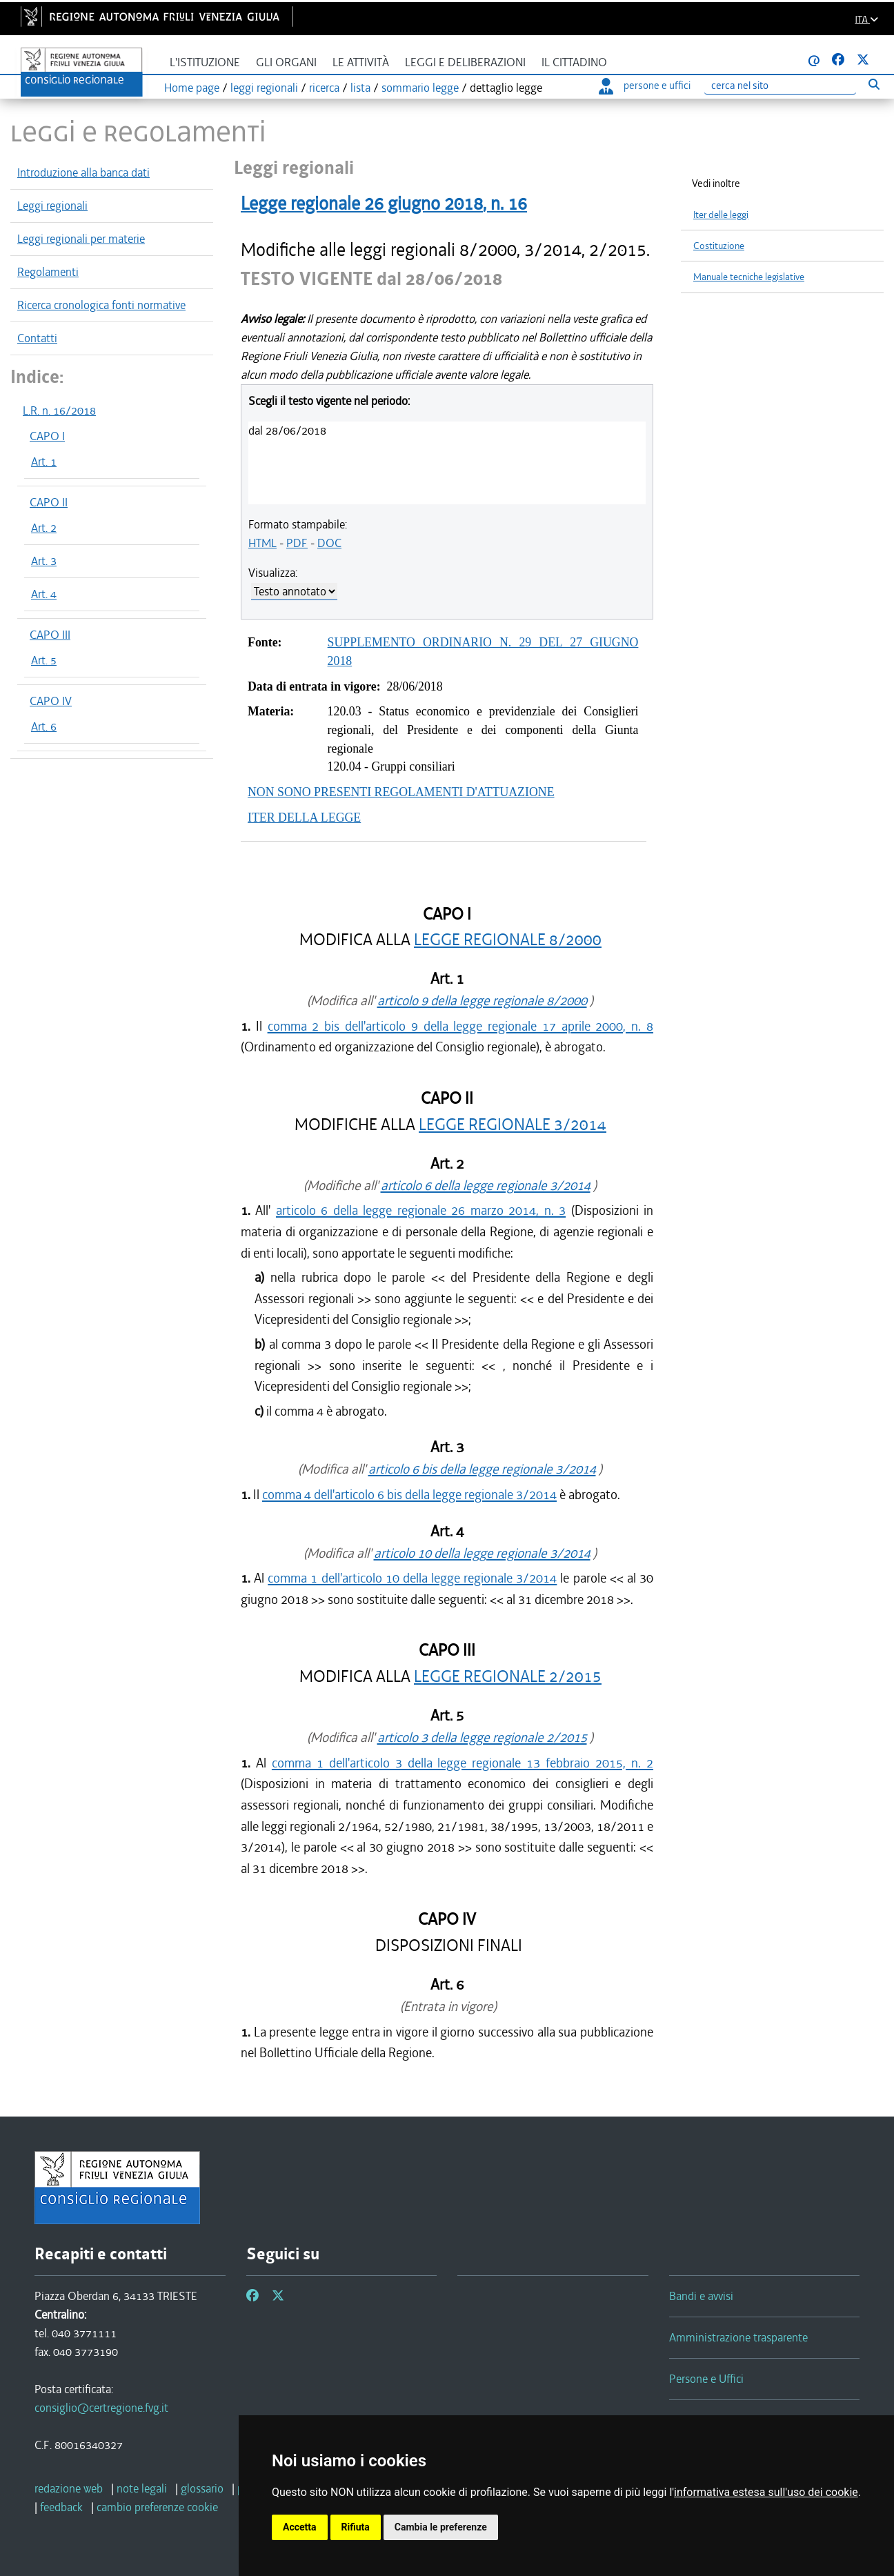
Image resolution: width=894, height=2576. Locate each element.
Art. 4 (44, 594)
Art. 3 (44, 560)
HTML (262, 543)
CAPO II (49, 502)
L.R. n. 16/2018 (59, 410)
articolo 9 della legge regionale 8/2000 (482, 1000)
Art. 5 (44, 660)
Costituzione (718, 245)
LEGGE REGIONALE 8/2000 (508, 940)
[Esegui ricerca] (874, 84)
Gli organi (286, 62)
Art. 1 (44, 461)
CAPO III (50, 634)
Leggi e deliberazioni (465, 62)
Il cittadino (574, 62)
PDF (297, 543)
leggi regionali (264, 87)
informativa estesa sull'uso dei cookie (766, 2492)
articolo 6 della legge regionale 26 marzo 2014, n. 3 (421, 1210)
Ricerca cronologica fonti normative (101, 305)
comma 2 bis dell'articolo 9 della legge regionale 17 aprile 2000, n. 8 (460, 1026)
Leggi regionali (52, 205)
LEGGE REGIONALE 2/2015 (508, 1676)
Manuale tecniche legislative (748, 277)
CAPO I (47, 436)
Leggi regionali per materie (81, 238)
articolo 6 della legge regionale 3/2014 (485, 1185)
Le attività (360, 62)
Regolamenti (48, 271)
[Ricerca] (780, 86)
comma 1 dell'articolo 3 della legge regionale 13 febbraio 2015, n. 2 (462, 1763)
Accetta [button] (300, 2527)
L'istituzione (205, 62)
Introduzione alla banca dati (83, 172)
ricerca (324, 87)
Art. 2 (44, 527)
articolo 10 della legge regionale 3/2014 (482, 1553)
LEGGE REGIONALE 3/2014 (512, 1125)
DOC (329, 543)
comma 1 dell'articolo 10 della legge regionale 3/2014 (412, 1578)
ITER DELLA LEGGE (304, 817)
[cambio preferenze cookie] (157, 2507)
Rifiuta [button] (355, 2527)
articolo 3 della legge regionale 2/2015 (482, 1737)
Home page (191, 87)
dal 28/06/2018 (287, 430)
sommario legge (420, 87)
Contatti (37, 338)
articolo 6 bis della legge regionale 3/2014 (482, 1469)
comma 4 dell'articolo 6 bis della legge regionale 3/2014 (409, 1494)
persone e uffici (645, 85)
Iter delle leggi (720, 214)
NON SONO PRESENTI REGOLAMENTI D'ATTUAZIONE (401, 792)
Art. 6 (44, 726)
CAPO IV (51, 701)
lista (360, 87)
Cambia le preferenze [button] (441, 2527)
